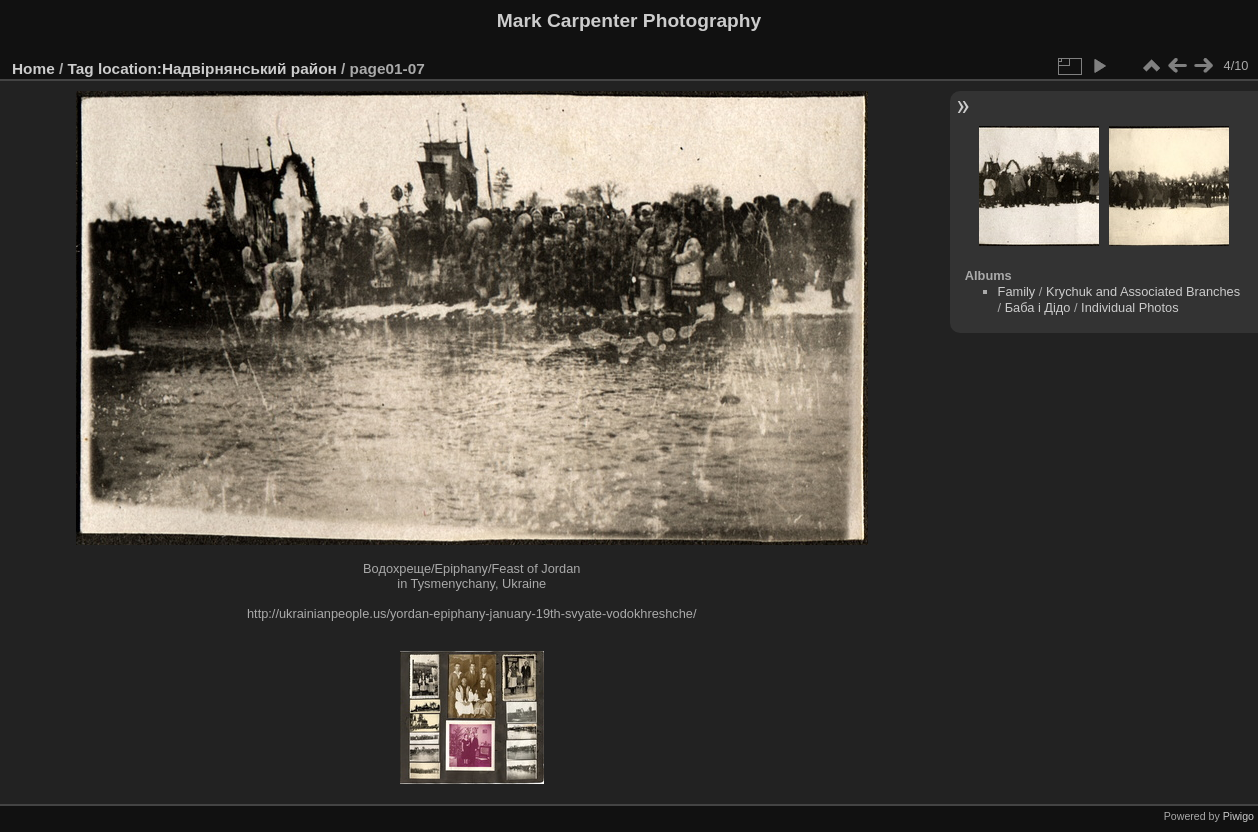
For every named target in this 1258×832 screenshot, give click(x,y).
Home (33, 68)
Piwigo (1238, 816)
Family (1017, 291)
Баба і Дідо (1038, 307)
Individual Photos (1129, 307)
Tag (81, 68)
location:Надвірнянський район (217, 68)
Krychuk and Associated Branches (1143, 291)
